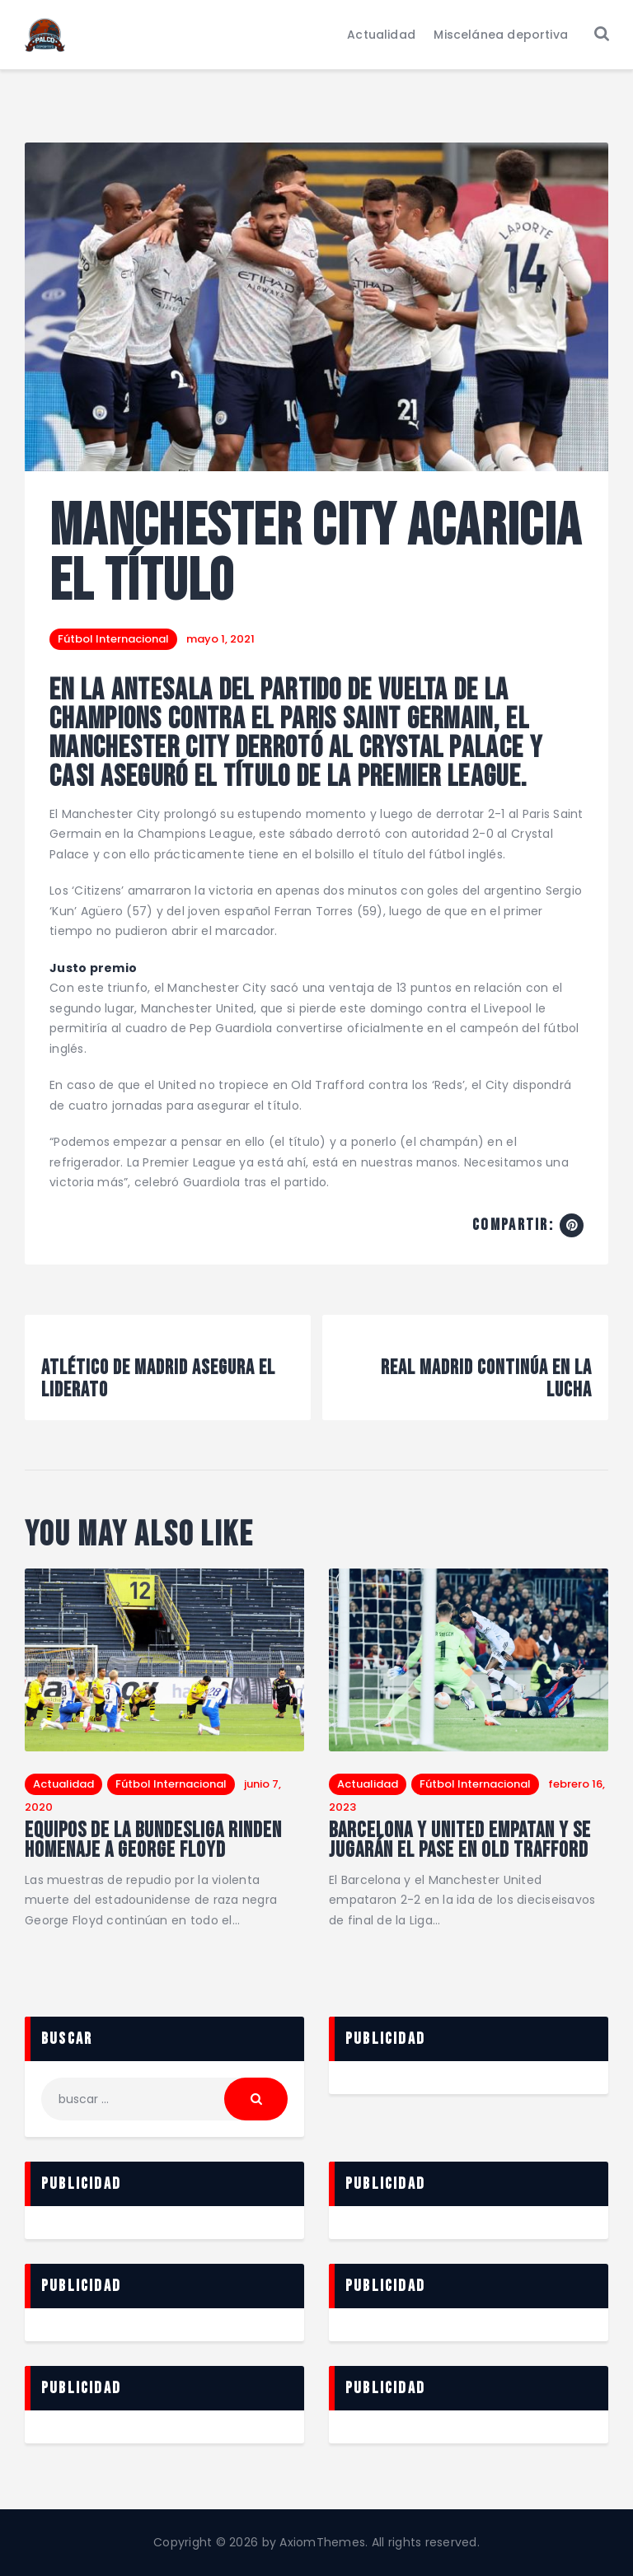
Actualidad (63, 1784)
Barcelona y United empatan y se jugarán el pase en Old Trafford (460, 1841)
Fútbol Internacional (113, 639)
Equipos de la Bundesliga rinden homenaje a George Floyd (153, 1841)
